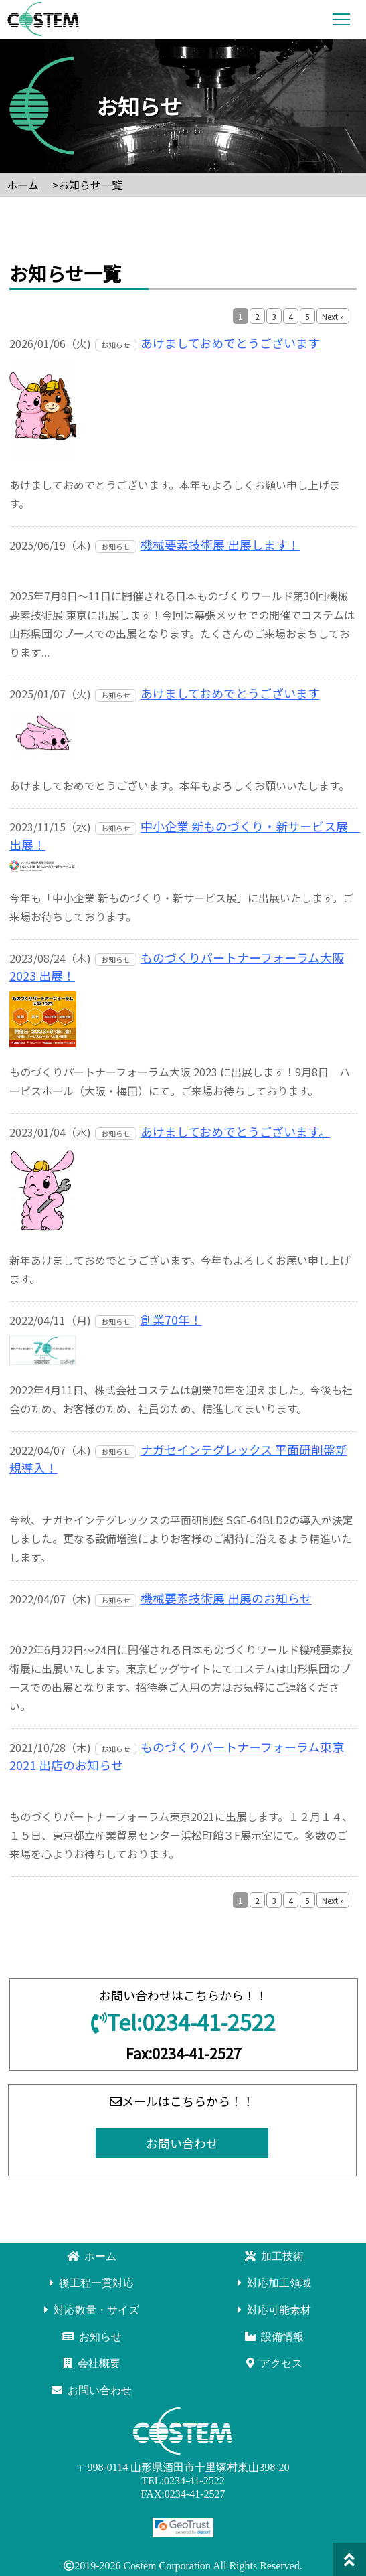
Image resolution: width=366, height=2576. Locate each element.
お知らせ (92, 2336)
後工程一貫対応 (92, 2283)
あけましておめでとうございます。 (236, 1131)
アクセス (274, 2363)
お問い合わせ (182, 2143)
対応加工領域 (274, 2283)
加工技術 (274, 2256)
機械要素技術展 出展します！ (220, 544)
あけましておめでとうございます (230, 342)
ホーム (91, 2256)
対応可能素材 (274, 2310)
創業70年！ (171, 1319)
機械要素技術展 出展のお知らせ (226, 1598)
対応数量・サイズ (91, 2310)
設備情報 (274, 2336)
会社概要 (91, 2363)
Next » (333, 316)
